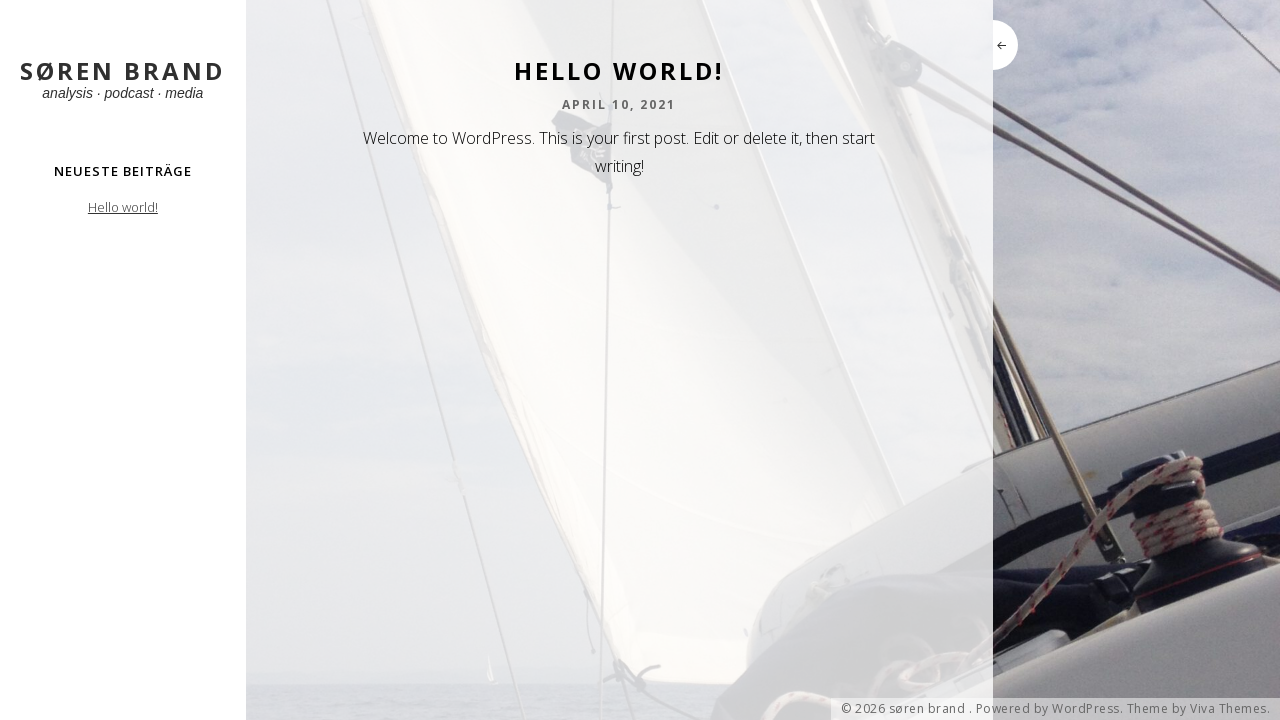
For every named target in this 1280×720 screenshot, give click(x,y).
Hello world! (123, 207)
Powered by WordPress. (1050, 709)
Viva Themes (1228, 709)
